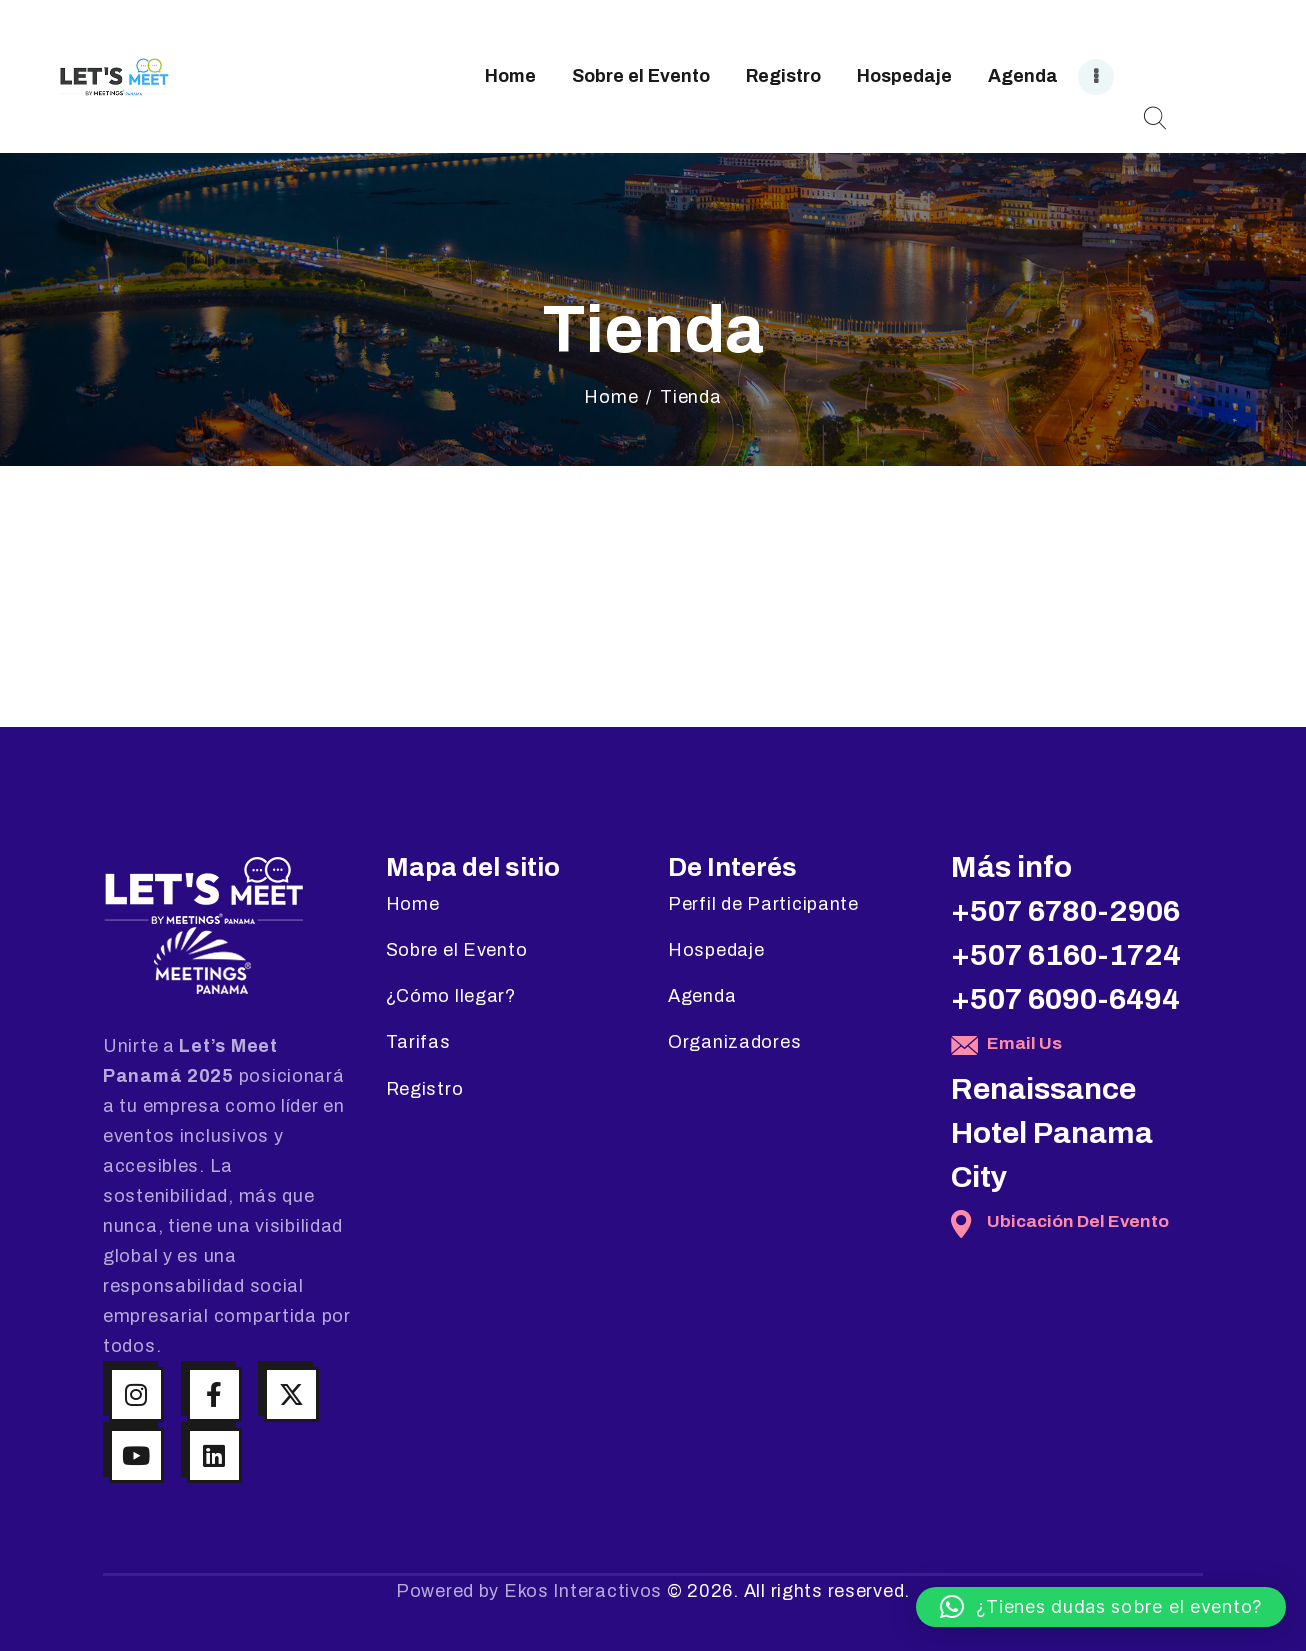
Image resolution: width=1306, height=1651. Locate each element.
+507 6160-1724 (1066, 955)
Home (611, 397)
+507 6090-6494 (1065, 999)
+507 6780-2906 (1065, 911)
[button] (1101, 1607)
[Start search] (1155, 118)
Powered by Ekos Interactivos (529, 1591)
